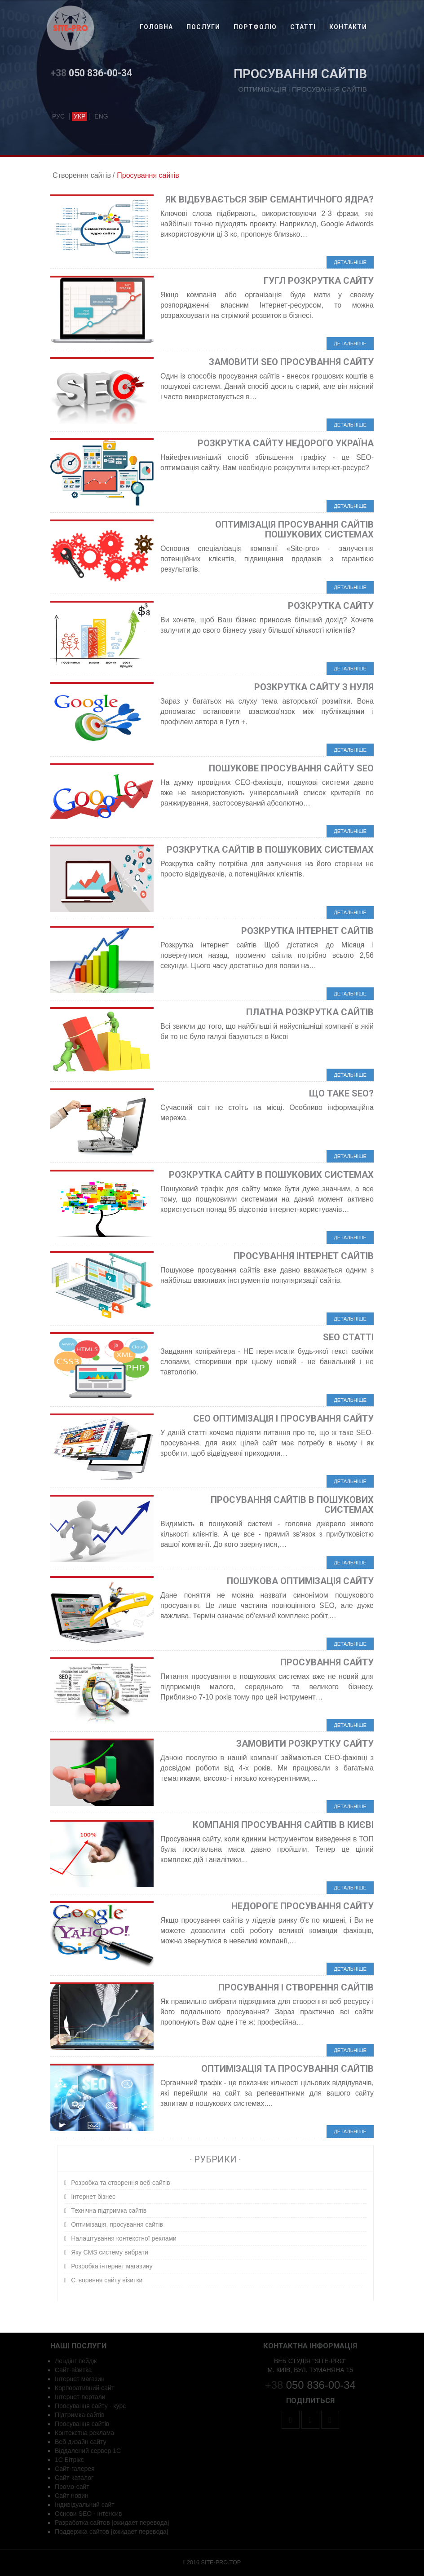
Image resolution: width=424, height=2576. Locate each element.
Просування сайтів (82, 2423)
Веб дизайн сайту (80, 2441)
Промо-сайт (72, 2486)
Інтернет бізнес (93, 2196)
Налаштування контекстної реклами (124, 2238)
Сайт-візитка (73, 2369)
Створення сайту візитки (106, 2280)
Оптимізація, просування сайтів (117, 2224)
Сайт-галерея (75, 2468)
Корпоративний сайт (84, 2387)
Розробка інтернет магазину (111, 2266)
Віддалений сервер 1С (88, 2450)
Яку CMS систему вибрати (109, 2252)
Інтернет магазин (80, 2378)
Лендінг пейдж (76, 2361)
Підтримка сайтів (80, 2414)
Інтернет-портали (80, 2396)
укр (79, 116)
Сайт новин (71, 2495)
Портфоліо (255, 27)
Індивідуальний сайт (85, 2504)
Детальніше (350, 262)
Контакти (348, 27)
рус (58, 116)
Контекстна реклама (84, 2432)
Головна (156, 27)
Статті (303, 27)
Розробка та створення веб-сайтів (120, 2182)
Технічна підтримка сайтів (108, 2210)
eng (101, 116)
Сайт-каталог (74, 2477)
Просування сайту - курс (90, 2405)
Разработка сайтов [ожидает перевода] (112, 2522)
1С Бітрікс (69, 2459)
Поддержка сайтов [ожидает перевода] (111, 2531)
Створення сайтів (82, 175)
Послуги (203, 27)
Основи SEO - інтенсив (88, 2513)
